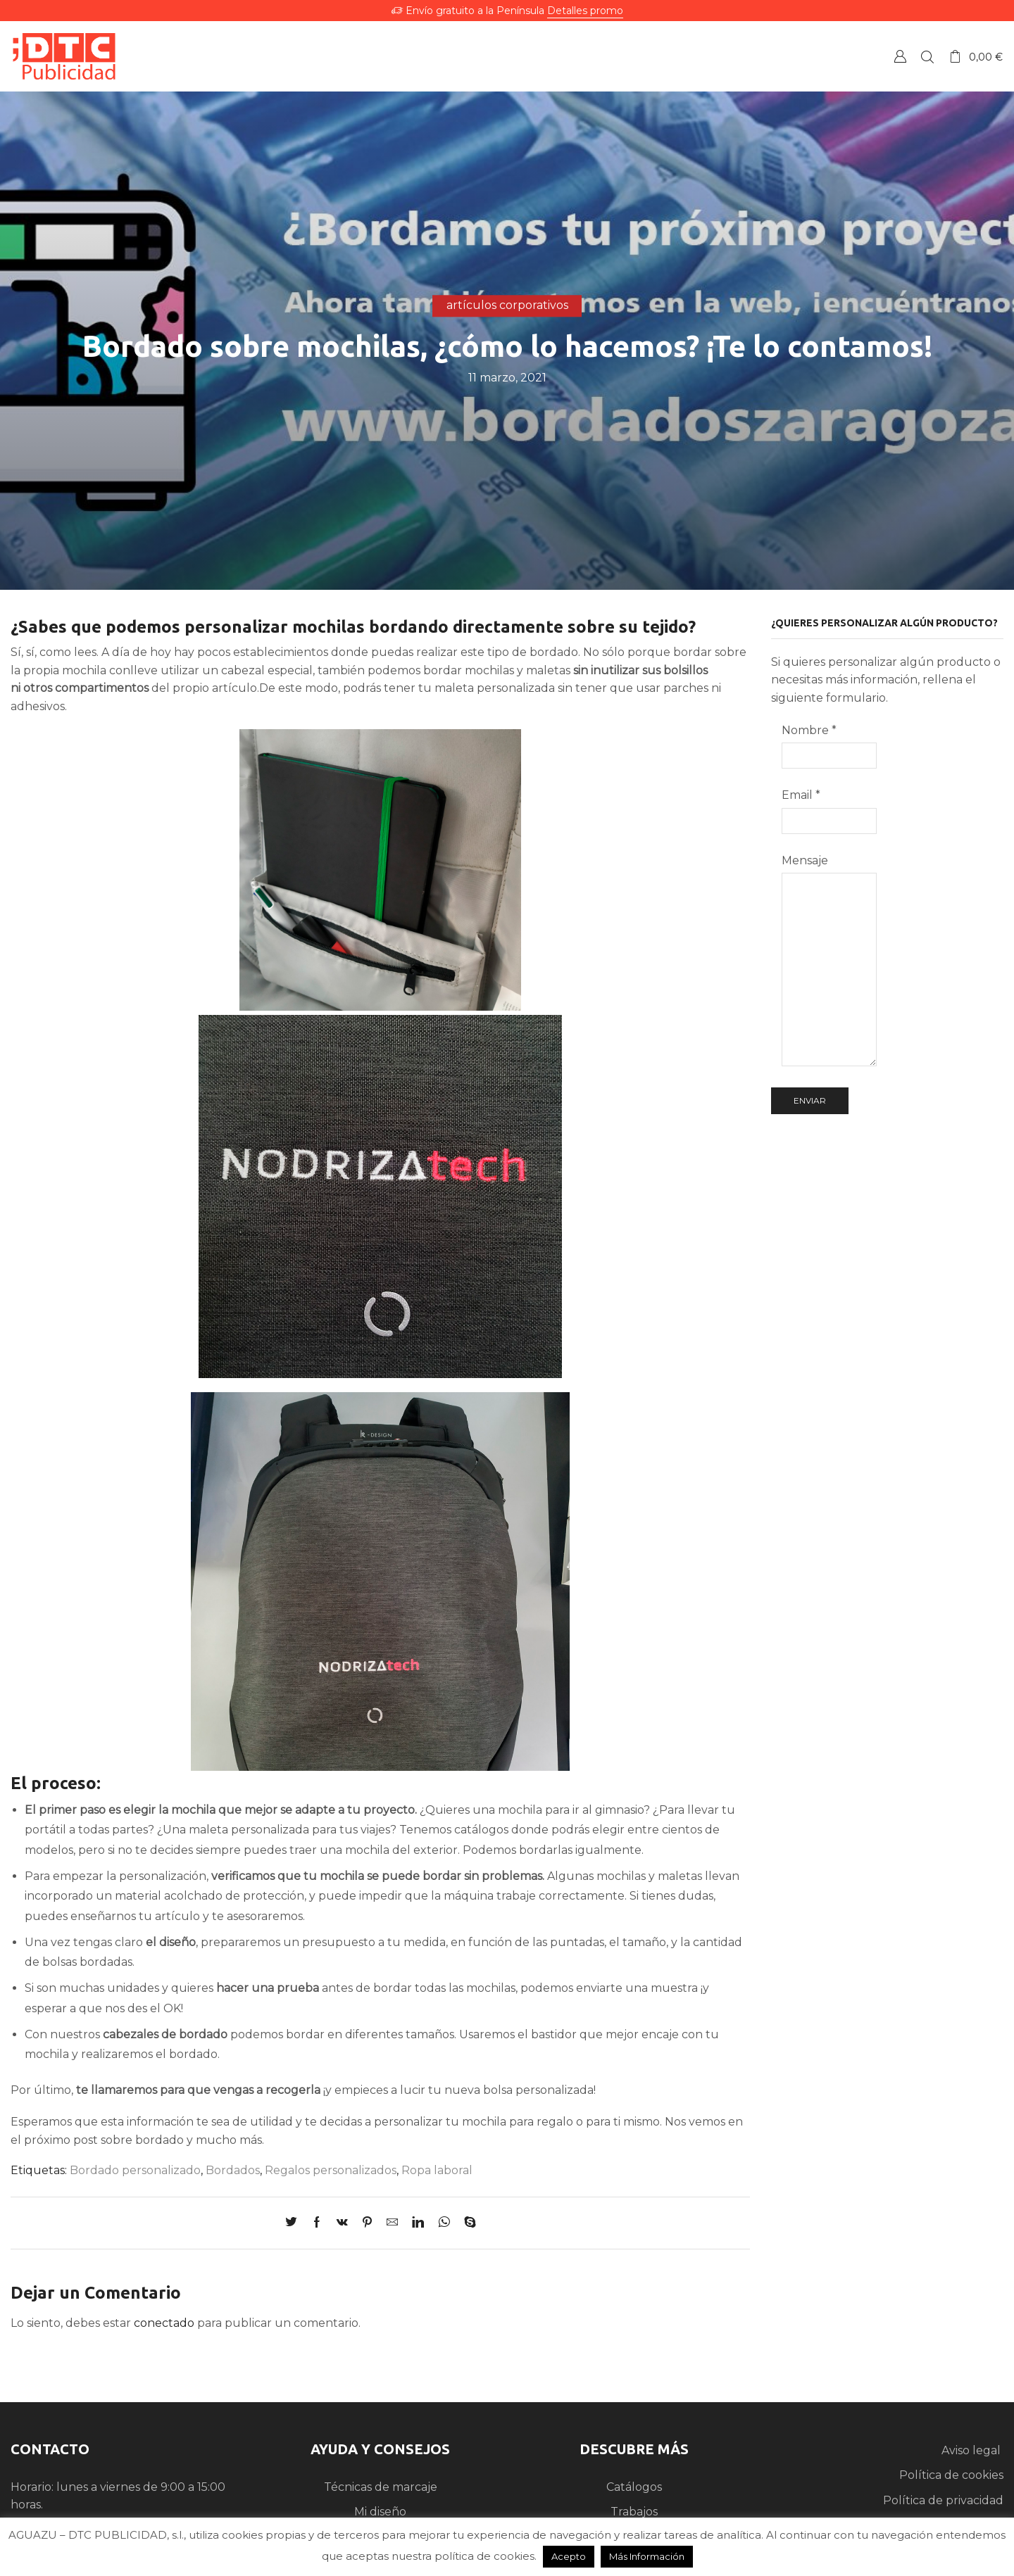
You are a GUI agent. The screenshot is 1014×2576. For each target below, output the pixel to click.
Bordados (233, 2170)
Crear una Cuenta (900, 56)
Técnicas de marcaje (380, 2487)
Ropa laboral (436, 2170)
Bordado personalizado (135, 2170)
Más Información (646, 2556)
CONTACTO (50, 2449)
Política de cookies (951, 2475)
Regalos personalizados (330, 2170)
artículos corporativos (507, 305)
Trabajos (634, 2511)
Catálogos (634, 2487)
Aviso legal (972, 2450)
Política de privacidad (943, 2500)
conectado (164, 2323)
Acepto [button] (568, 2556)
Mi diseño (380, 2511)
